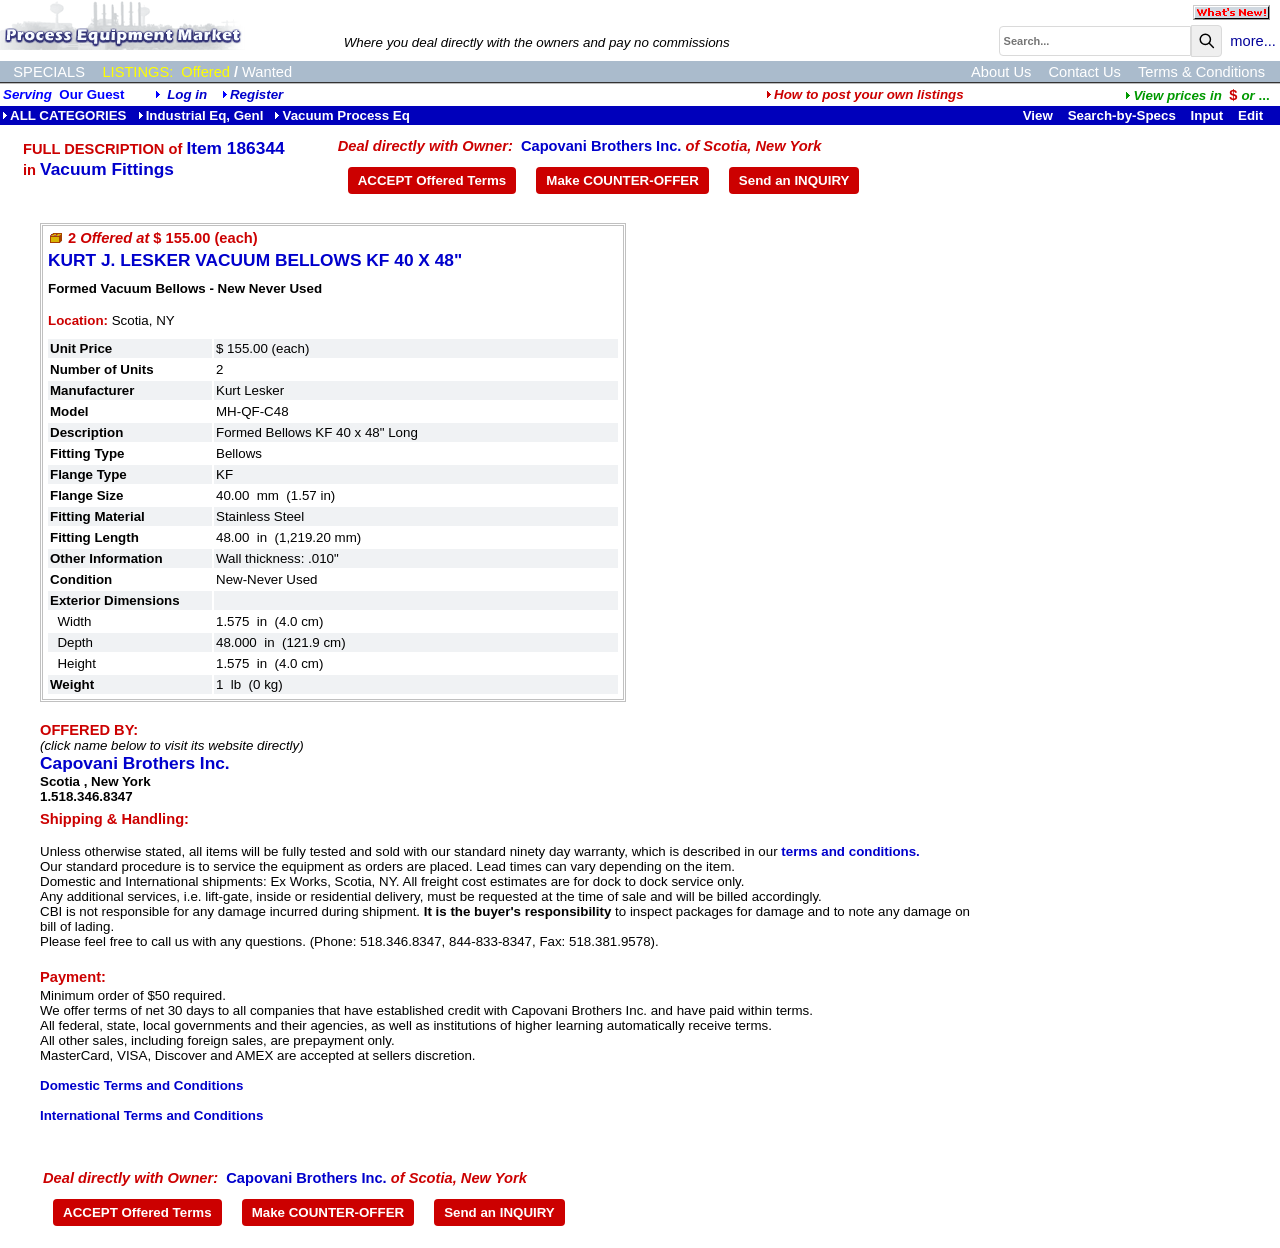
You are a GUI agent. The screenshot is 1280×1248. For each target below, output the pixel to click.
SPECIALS (49, 72)
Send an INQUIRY (794, 180)
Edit (1252, 115)
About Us (1001, 72)
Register (256, 94)
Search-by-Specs (1122, 115)
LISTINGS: (137, 72)
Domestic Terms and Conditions (141, 1085)
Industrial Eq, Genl (201, 115)
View (1038, 115)
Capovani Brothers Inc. (601, 146)
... (1197, 95)
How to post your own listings (865, 94)
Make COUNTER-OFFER (622, 180)
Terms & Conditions (1201, 72)
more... (1253, 41)
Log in (187, 94)
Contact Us (1084, 72)
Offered (205, 72)
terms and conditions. (850, 851)
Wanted (267, 72)
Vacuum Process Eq (341, 115)
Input (1207, 115)
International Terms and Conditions (151, 1115)
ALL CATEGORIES (64, 115)
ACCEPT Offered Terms (432, 180)
